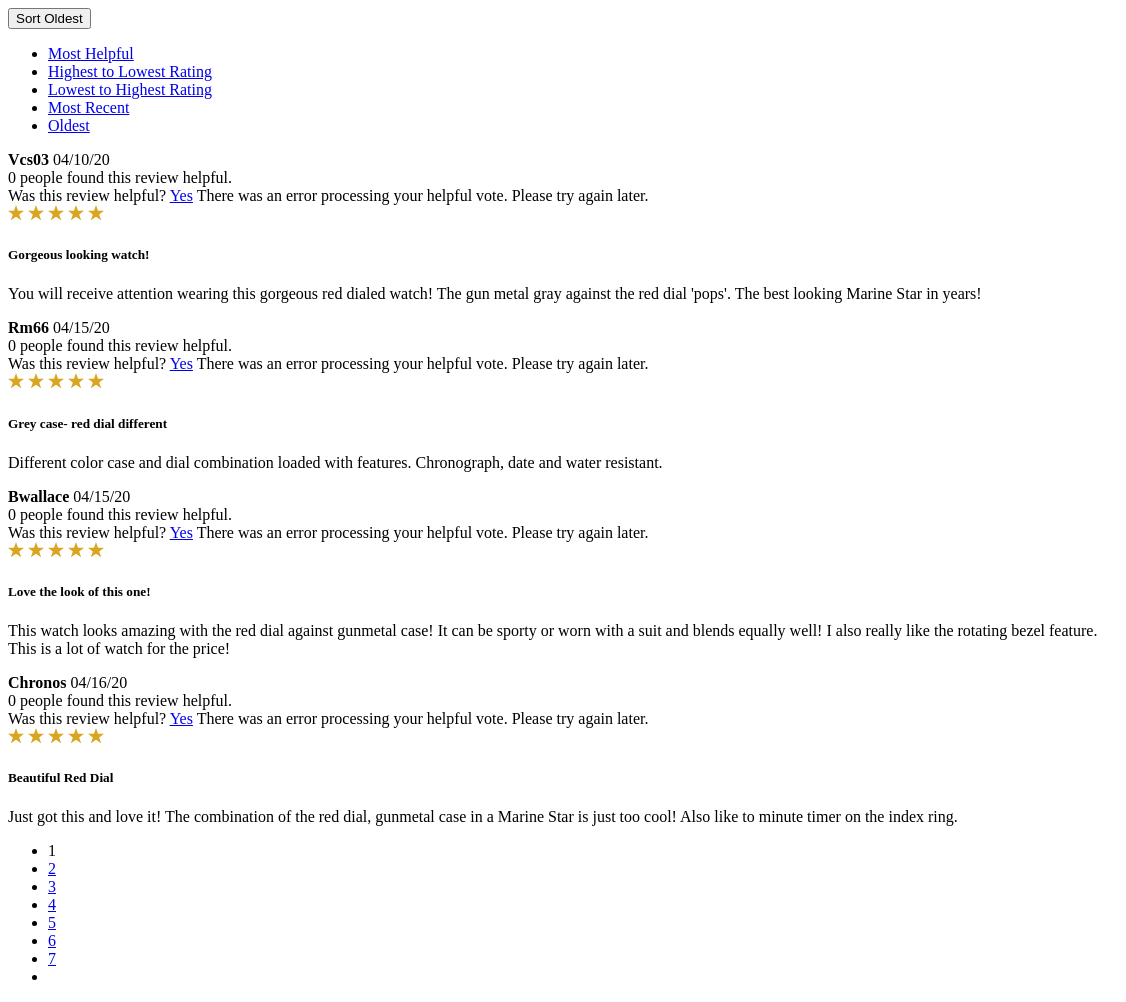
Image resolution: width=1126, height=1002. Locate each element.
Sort (49, 18)
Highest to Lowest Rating (130, 71)
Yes (181, 195)
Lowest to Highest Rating (130, 89)
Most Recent (88, 107)
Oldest (69, 125)
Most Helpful (91, 53)
